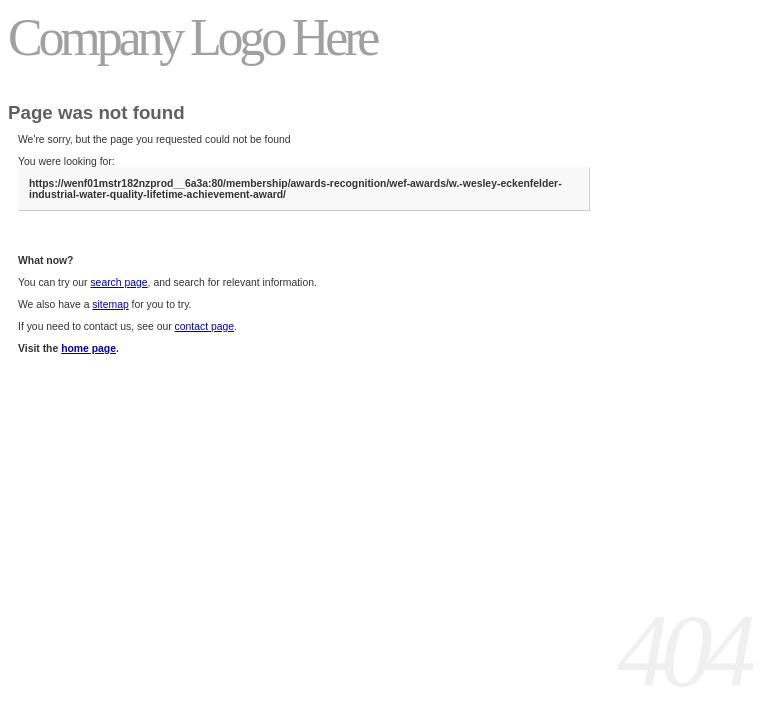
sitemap (110, 304)
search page (118, 282)
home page (88, 348)
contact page (205, 326)
